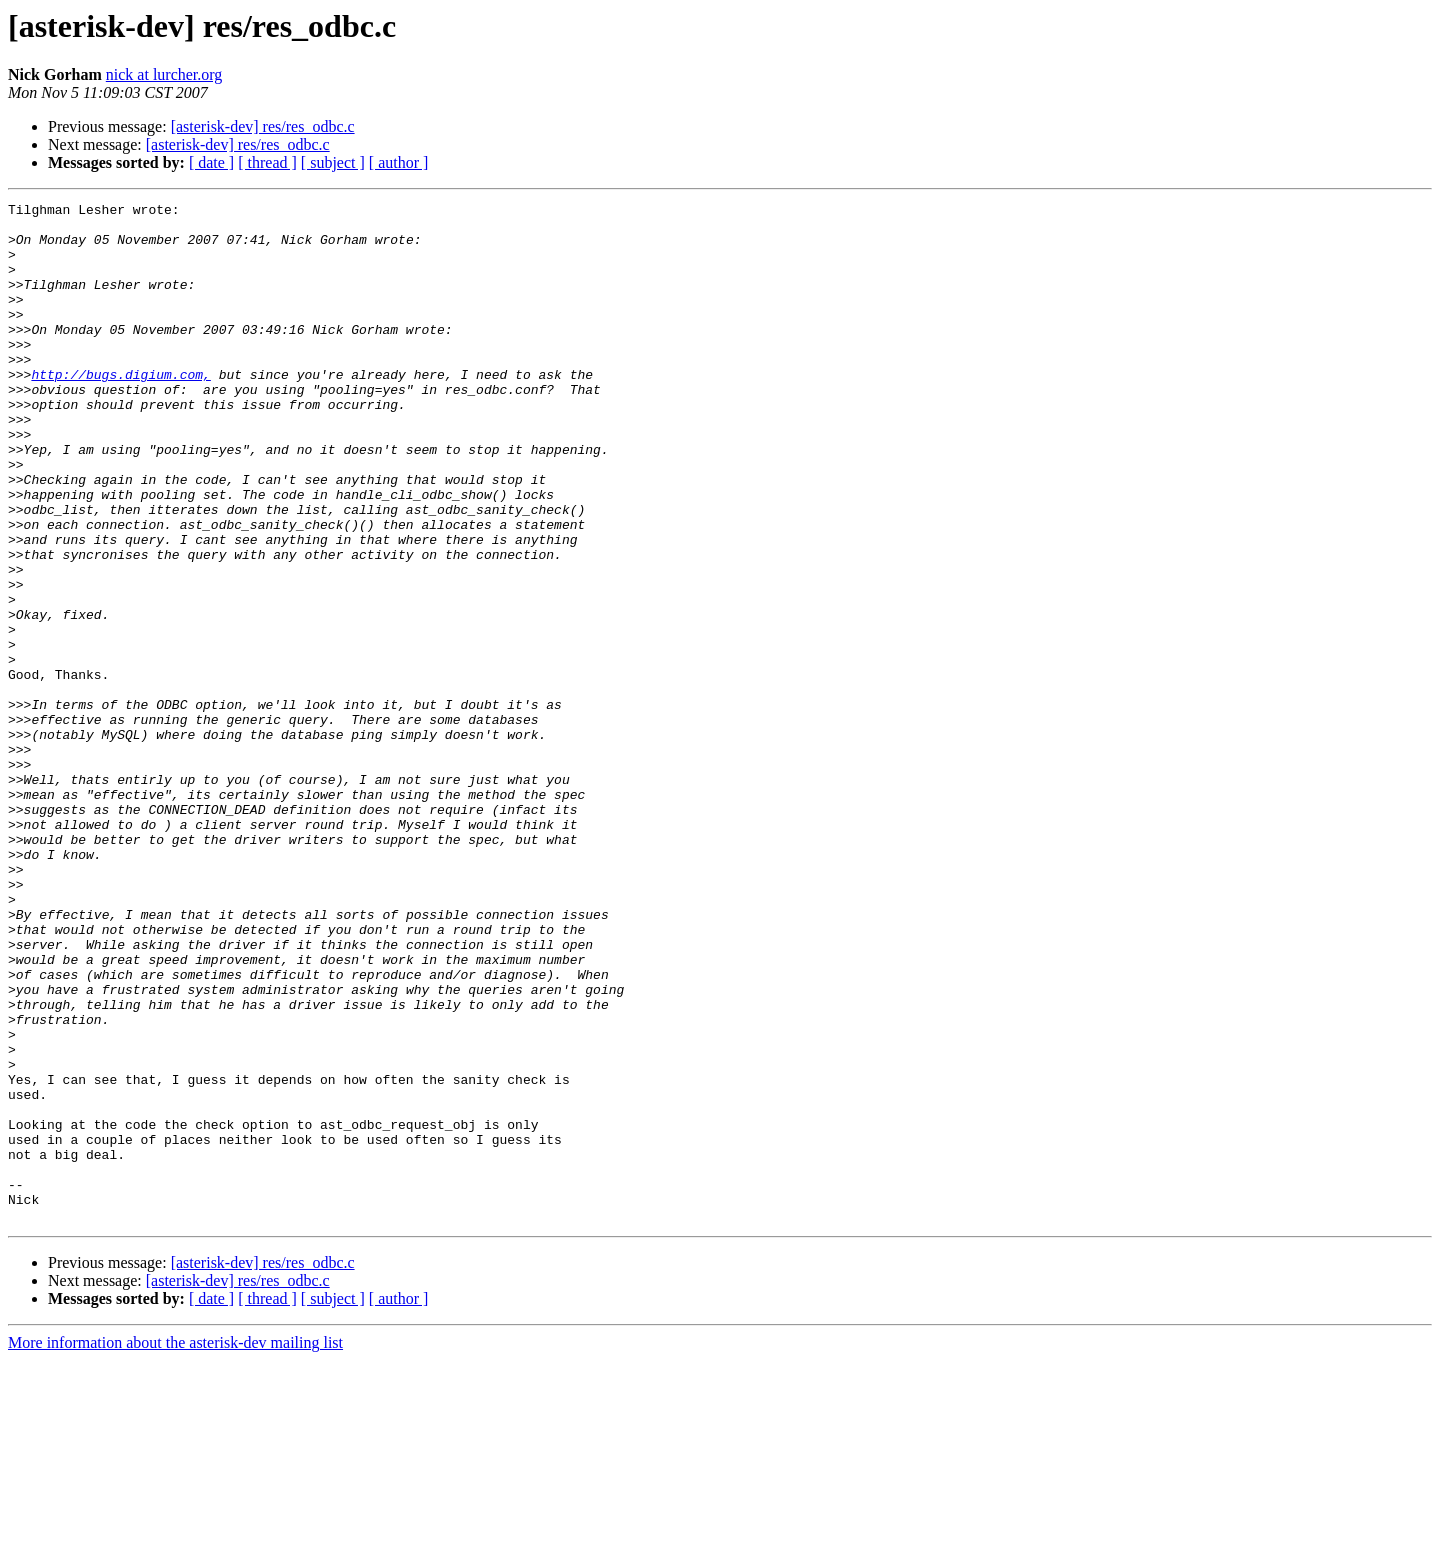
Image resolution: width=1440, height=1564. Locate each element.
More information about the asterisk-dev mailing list (175, 1546)
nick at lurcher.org (164, 74)
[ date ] (211, 162)
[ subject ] (333, 162)
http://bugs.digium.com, (120, 410)
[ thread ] (267, 162)
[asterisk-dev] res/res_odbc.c (263, 126)
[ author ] (399, 162)
